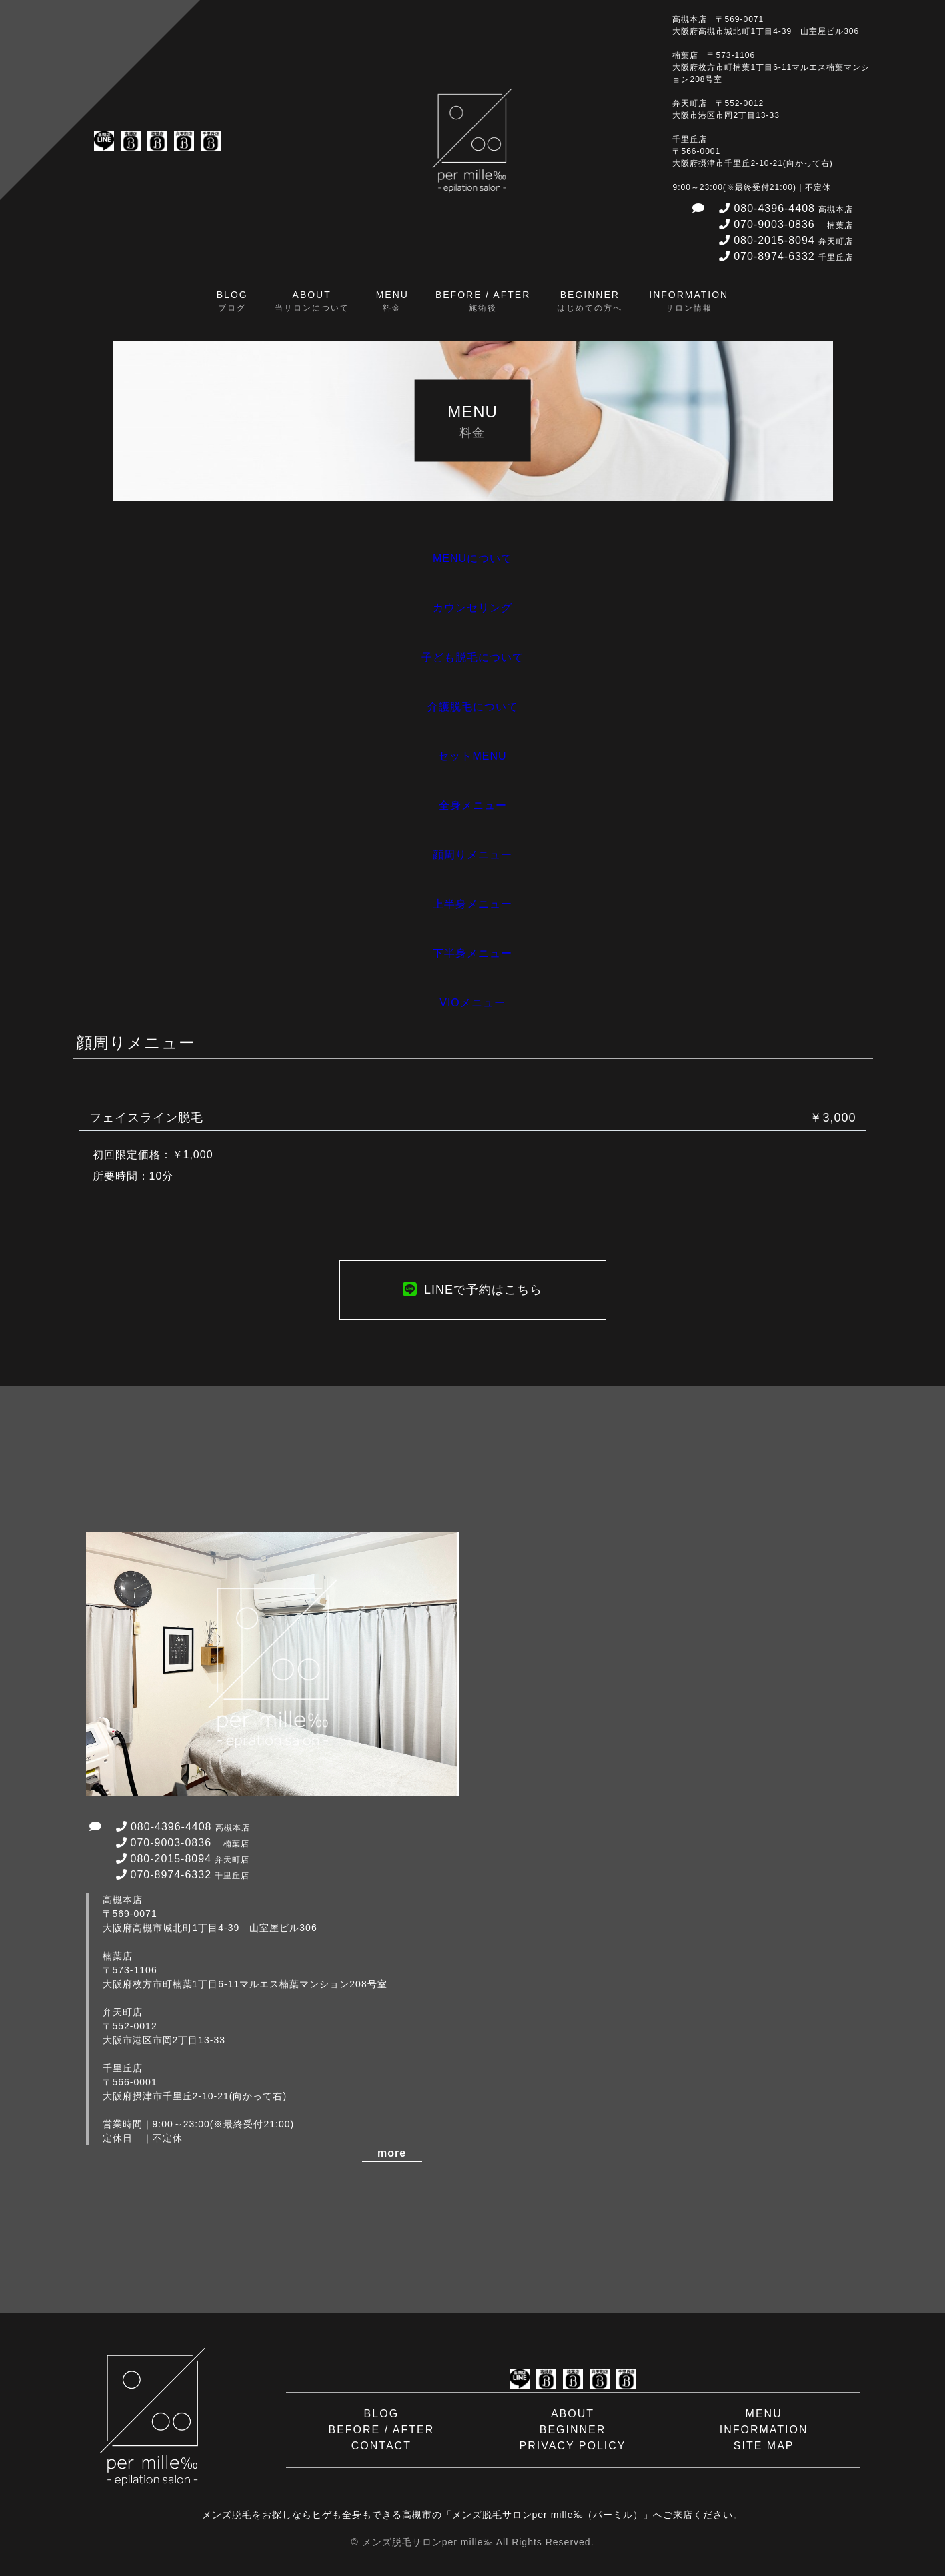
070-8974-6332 (784, 256)
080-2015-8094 (784, 240)
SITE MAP (764, 2445)
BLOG (381, 2413)
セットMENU (472, 756)
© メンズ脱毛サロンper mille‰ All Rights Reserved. (472, 2542)
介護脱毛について (472, 706)
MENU (764, 2413)
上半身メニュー (472, 904)
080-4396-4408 (784, 208)
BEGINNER (573, 2429)
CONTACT (381, 2445)
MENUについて (472, 558)
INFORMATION (764, 2429)
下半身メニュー (472, 953)
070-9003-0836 (784, 224)
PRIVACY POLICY (573, 2445)
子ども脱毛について (472, 657)
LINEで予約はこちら (472, 1289)
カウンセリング (472, 607)
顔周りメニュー (472, 854)
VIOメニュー (472, 1002)
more (391, 2153)
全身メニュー (473, 805)
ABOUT (572, 2413)
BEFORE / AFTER (382, 2429)
